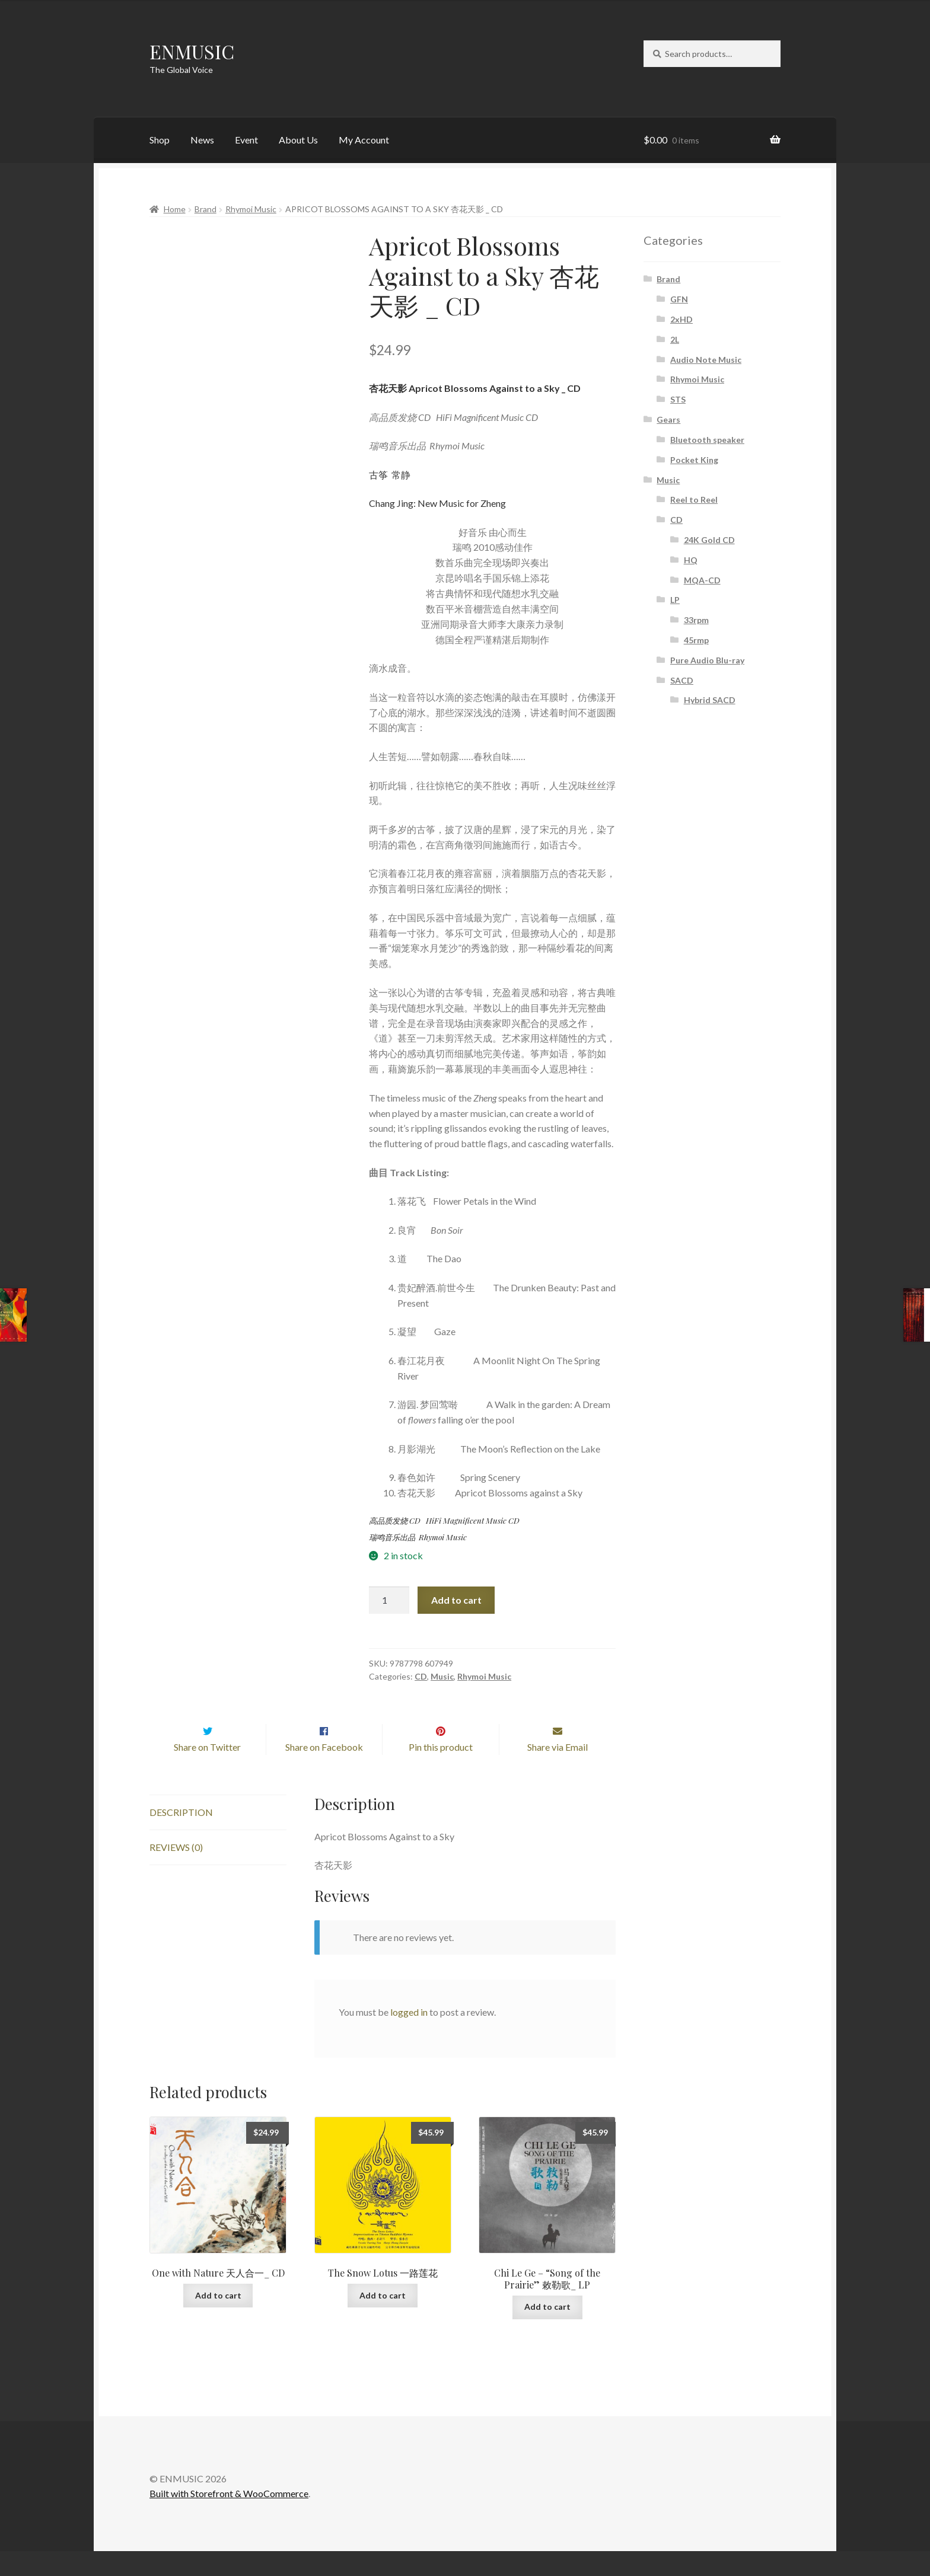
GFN (679, 299)
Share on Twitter (207, 1771)
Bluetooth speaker (707, 440)
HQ (691, 560)
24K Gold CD (709, 540)
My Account (364, 139)
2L (674, 339)
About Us (298, 139)
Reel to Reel (694, 499)
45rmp (696, 640)
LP (675, 600)
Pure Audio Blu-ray (707, 660)
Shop (159, 139)
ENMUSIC (191, 51)
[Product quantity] (389, 1600)
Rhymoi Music (250, 209)
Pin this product (441, 1771)
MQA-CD (702, 580)
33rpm (696, 620)
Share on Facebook (324, 1771)
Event (246, 139)
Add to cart (456, 1599)
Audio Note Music (705, 360)
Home (175, 209)
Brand (205, 209)
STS (678, 399)
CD (421, 1676)
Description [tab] (181, 1837)
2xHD (681, 319)
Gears (668, 419)
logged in (409, 2036)
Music (442, 1676)
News (202, 139)
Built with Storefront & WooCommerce (228, 2518)
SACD (681, 680)
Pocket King (694, 460)
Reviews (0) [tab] (176, 1872)
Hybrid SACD (709, 700)
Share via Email (557, 1771)
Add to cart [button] (218, 2320)
